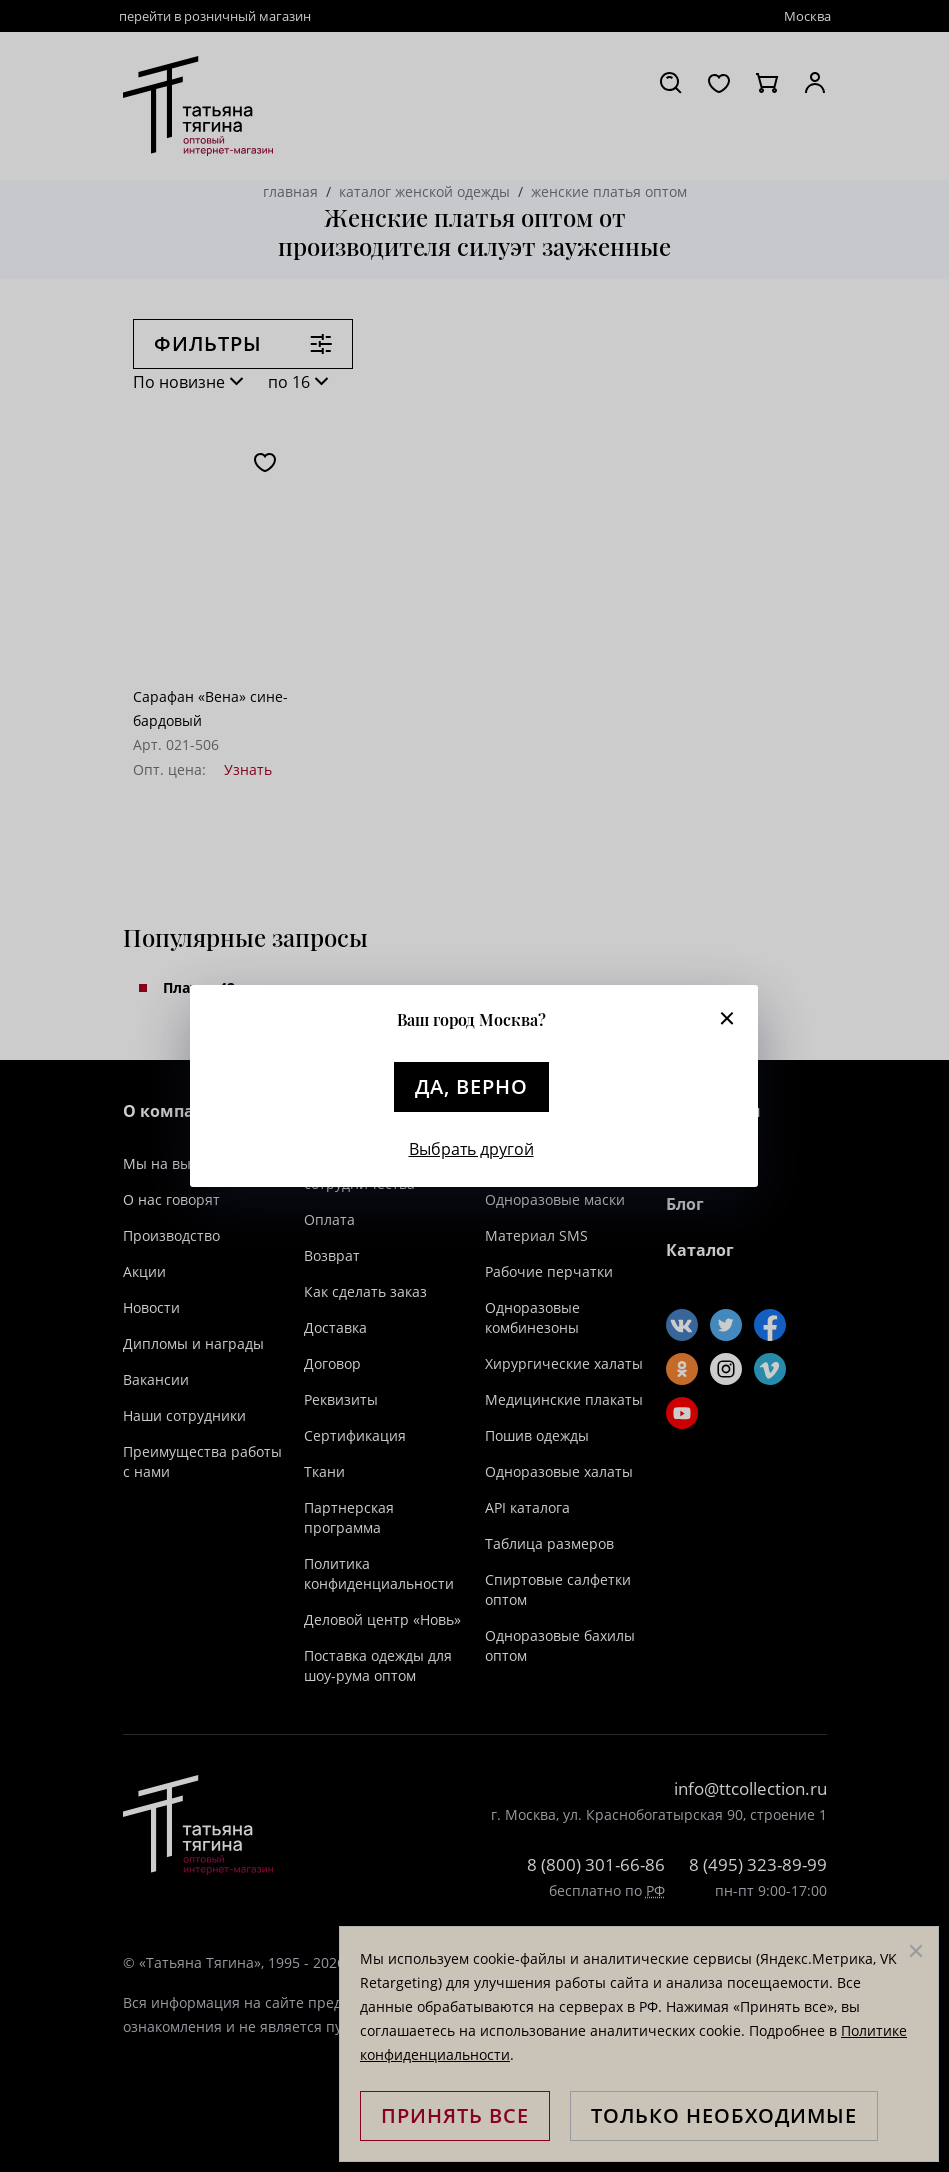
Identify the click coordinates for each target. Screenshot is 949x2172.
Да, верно (471, 1086)
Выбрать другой (471, 1149)
